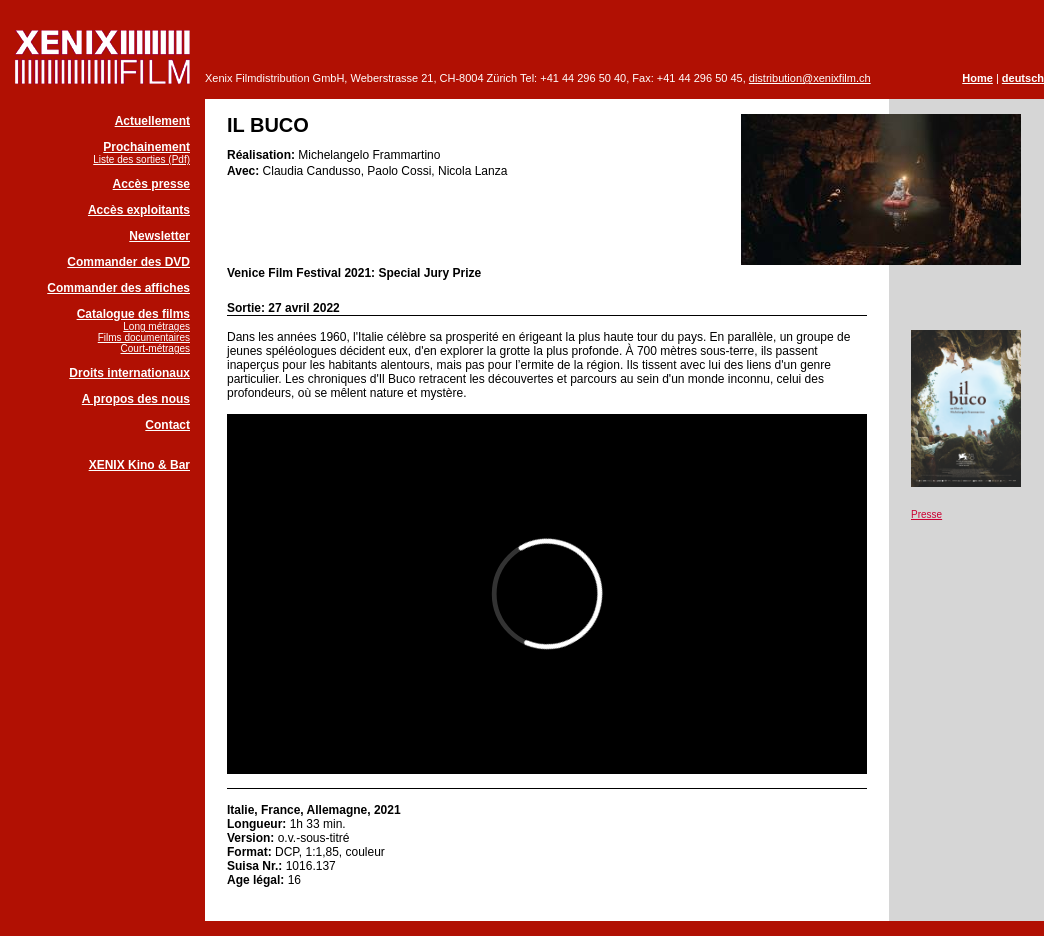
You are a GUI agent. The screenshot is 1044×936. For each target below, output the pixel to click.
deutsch (1023, 78)
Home (977, 78)
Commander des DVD (128, 262)
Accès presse (151, 184)
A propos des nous (136, 399)
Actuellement (152, 121)
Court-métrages (155, 348)
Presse (926, 514)
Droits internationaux (129, 373)
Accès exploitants (139, 210)
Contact (167, 425)
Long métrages (156, 326)
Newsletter (159, 236)
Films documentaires (144, 337)
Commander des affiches (118, 288)
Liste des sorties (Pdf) (141, 159)
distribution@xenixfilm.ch (810, 78)
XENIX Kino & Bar (139, 465)
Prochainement (146, 147)
